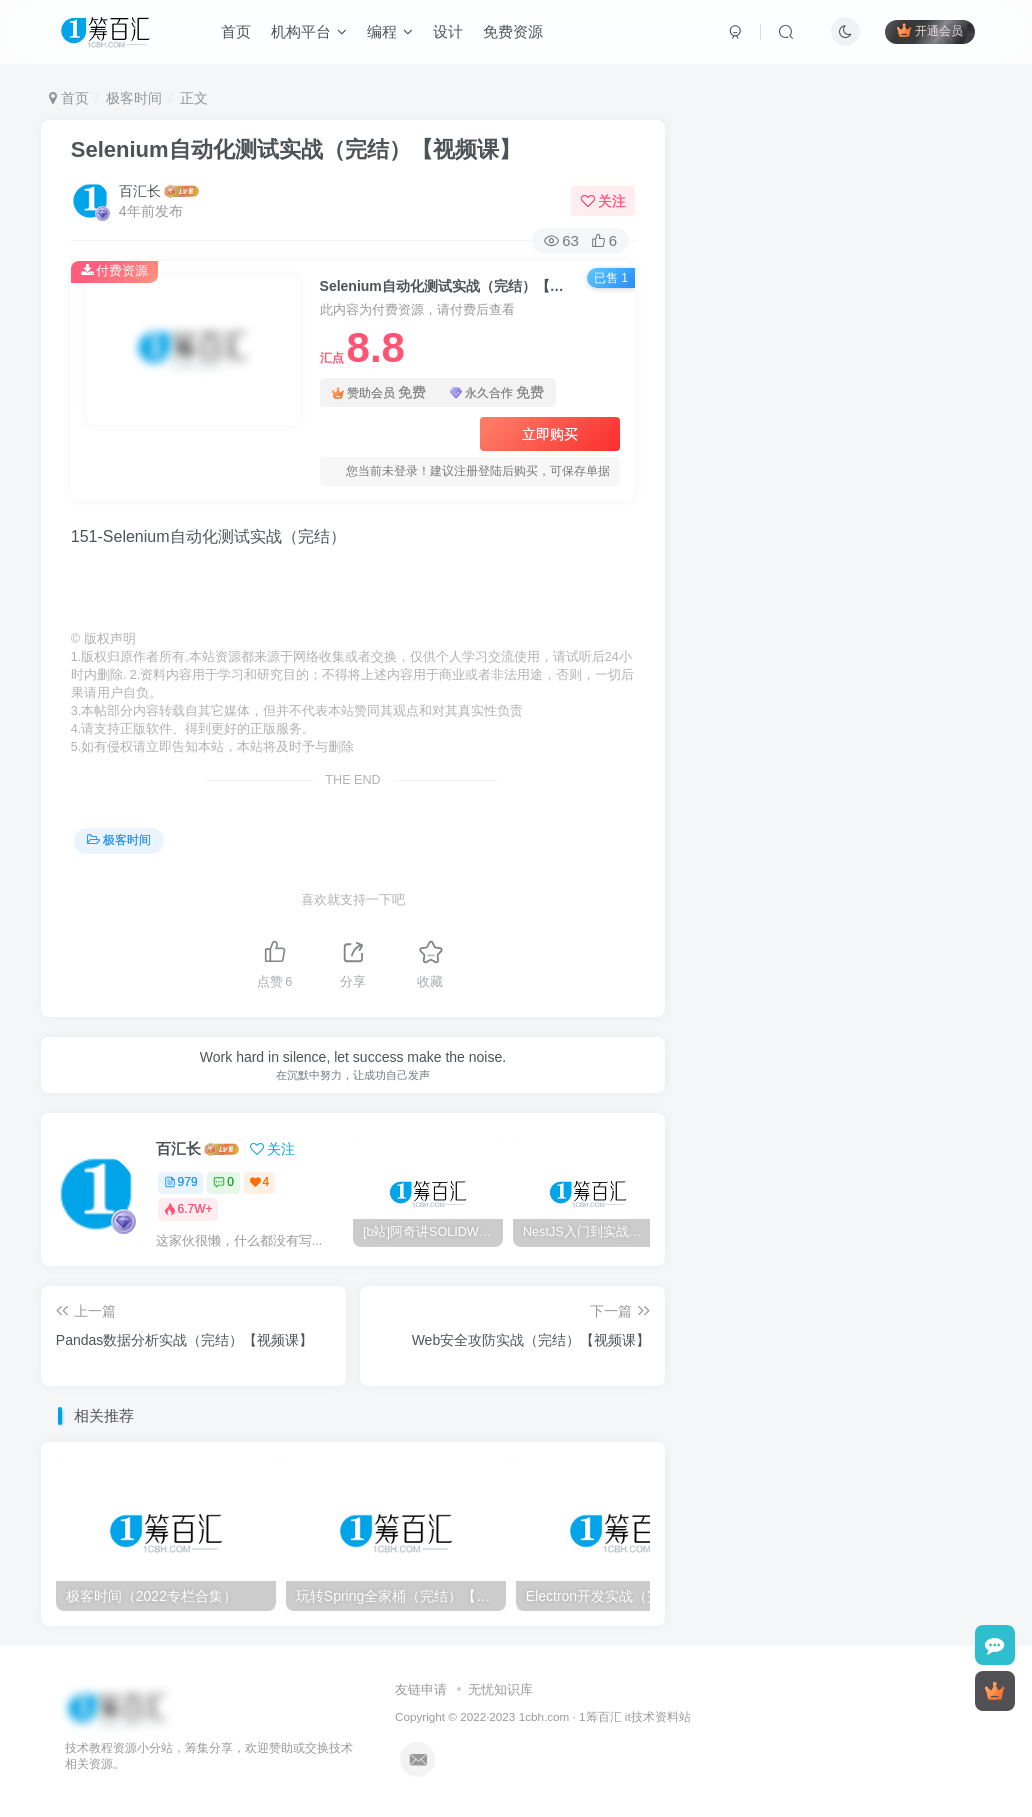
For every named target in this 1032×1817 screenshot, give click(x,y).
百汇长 (140, 191)
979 (181, 1182)
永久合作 (497, 392)
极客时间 (134, 98)
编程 (393, 33)
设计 (451, 33)
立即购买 (550, 434)
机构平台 (312, 33)
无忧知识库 (500, 1689)
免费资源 (516, 33)
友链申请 (421, 1689)
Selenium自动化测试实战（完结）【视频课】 (296, 149)
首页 (239, 33)
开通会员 (926, 32)
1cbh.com (544, 1716)
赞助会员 (379, 392)
